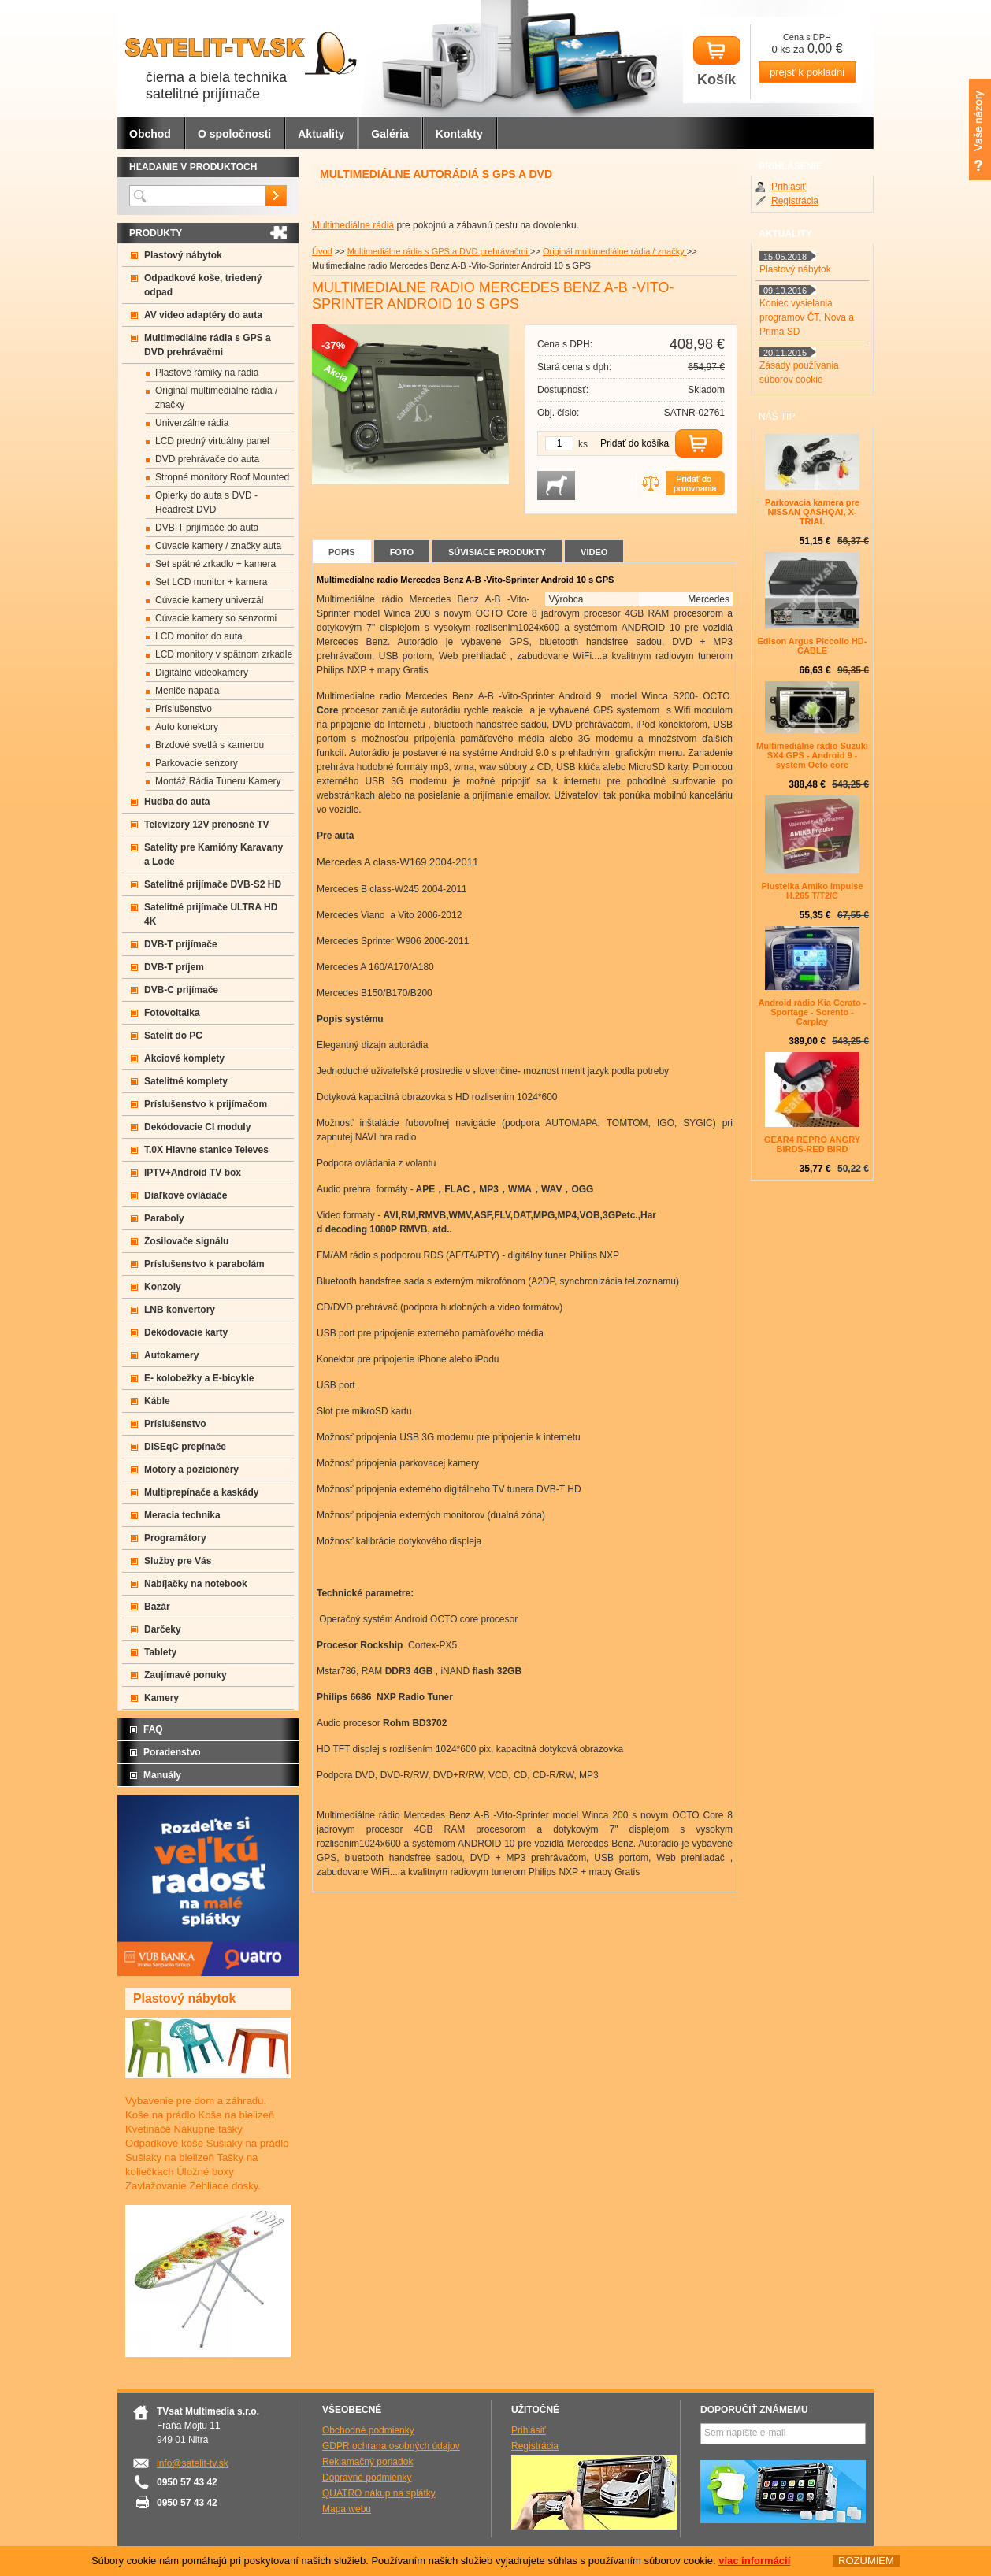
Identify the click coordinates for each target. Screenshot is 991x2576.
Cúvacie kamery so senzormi (216, 618)
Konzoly (162, 1286)
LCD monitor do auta (199, 636)
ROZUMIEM (866, 2561)
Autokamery (171, 1355)
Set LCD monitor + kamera (211, 581)
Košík (716, 61)
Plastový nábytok (183, 255)
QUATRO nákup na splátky (379, 2493)
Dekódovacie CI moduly (197, 1126)
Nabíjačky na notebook (195, 1583)
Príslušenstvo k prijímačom (205, 1104)
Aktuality (321, 134)
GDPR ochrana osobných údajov (391, 2446)
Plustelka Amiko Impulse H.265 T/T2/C (812, 890)
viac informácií (754, 2561)
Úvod (322, 251)
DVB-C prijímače (181, 989)
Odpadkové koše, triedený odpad (203, 285)
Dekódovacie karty (186, 1332)
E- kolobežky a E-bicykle (199, 1378)
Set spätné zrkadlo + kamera (215, 563)
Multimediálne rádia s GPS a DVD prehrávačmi (438, 251)
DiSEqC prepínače (185, 1446)
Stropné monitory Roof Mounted (222, 477)
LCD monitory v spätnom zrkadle (223, 654)
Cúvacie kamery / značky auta (218, 545)
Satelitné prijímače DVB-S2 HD (212, 884)
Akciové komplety (184, 1058)
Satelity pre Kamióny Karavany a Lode (213, 854)
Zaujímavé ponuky (185, 1675)
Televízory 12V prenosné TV (206, 824)
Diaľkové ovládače (185, 1195)
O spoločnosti (234, 134)
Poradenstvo (172, 1752)
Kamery (161, 1697)
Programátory (175, 1538)
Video (594, 552)
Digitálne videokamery (201, 672)
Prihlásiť (788, 186)
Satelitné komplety (186, 1081)
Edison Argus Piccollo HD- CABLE (812, 645)
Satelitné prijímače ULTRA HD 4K (210, 914)
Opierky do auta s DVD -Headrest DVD (206, 502)
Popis (341, 552)
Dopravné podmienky (366, 2477)
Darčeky (162, 1629)
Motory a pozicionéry (191, 1469)
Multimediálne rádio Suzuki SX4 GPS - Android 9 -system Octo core (812, 755)
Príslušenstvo (183, 708)
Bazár (157, 1606)
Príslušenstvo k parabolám (204, 1263)
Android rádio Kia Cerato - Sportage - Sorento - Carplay (813, 1012)
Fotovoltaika (172, 1012)
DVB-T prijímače (180, 944)
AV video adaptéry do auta (203, 315)
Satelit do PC (173, 1035)
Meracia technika (182, 1515)
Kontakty (459, 134)
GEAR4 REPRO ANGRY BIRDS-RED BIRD (812, 1144)
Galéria (389, 134)
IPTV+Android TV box (192, 1172)
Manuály (162, 1775)
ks (583, 444)
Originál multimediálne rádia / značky (615, 251)
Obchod (150, 134)
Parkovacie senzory (196, 763)
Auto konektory (186, 726)
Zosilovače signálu (186, 1241)
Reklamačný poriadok (367, 2461)
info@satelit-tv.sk (192, 2463)
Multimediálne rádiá (353, 225)
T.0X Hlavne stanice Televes (206, 1149)
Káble (157, 1401)
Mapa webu (346, 2509)
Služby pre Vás (177, 1560)
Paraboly (164, 1218)
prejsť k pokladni (807, 72)
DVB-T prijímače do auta (206, 527)
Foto (402, 552)
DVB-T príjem (174, 967)
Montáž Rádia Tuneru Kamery (217, 781)
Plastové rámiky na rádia (206, 372)
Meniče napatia (187, 690)
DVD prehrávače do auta (207, 459)
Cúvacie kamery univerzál (209, 600)
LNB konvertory (179, 1309)
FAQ (153, 1729)
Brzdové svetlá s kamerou (209, 745)
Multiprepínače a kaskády (201, 1492)
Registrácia (794, 200)
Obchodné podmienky (368, 2430)
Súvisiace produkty (497, 552)
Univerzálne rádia (191, 422)
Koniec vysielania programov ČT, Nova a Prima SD (806, 317)
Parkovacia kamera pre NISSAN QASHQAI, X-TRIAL (812, 512)
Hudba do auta (177, 801)
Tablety (160, 1652)
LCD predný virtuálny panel (212, 441)
